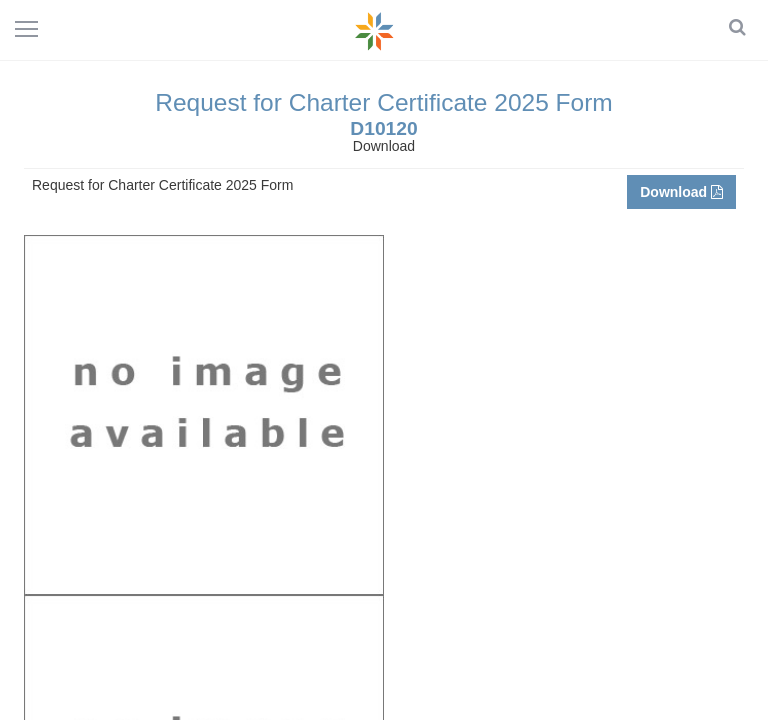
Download (681, 192)
